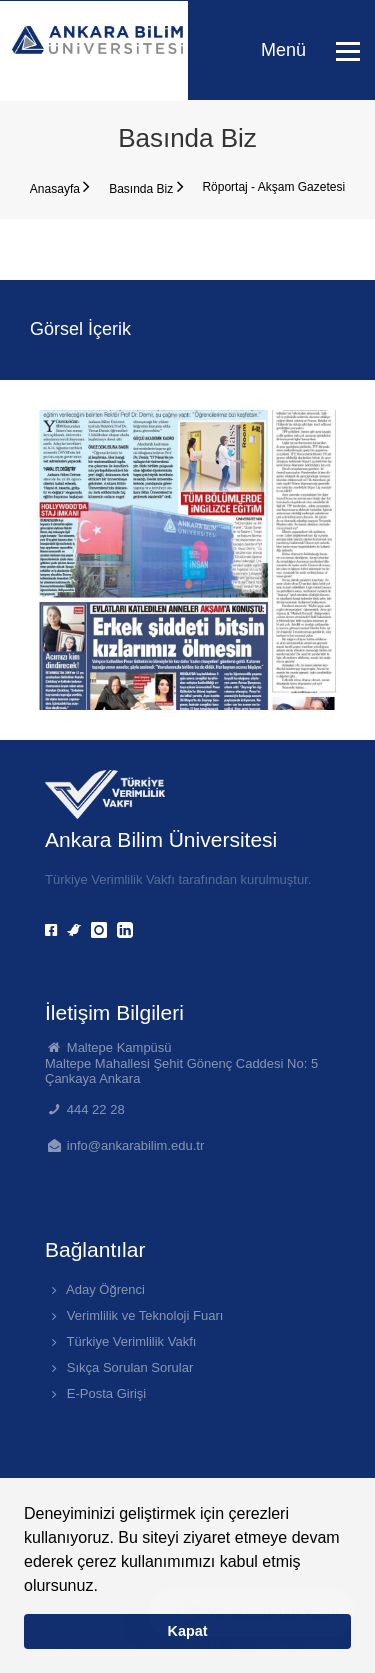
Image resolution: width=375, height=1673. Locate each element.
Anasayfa (60, 186)
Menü (310, 50)
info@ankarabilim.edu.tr (135, 1145)
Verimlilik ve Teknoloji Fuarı (134, 1315)
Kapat (188, 1631)
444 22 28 (96, 1109)
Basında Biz (146, 186)
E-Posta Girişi (95, 1393)
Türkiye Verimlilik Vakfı (120, 1341)
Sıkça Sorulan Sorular (119, 1367)
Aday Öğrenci (95, 1289)
